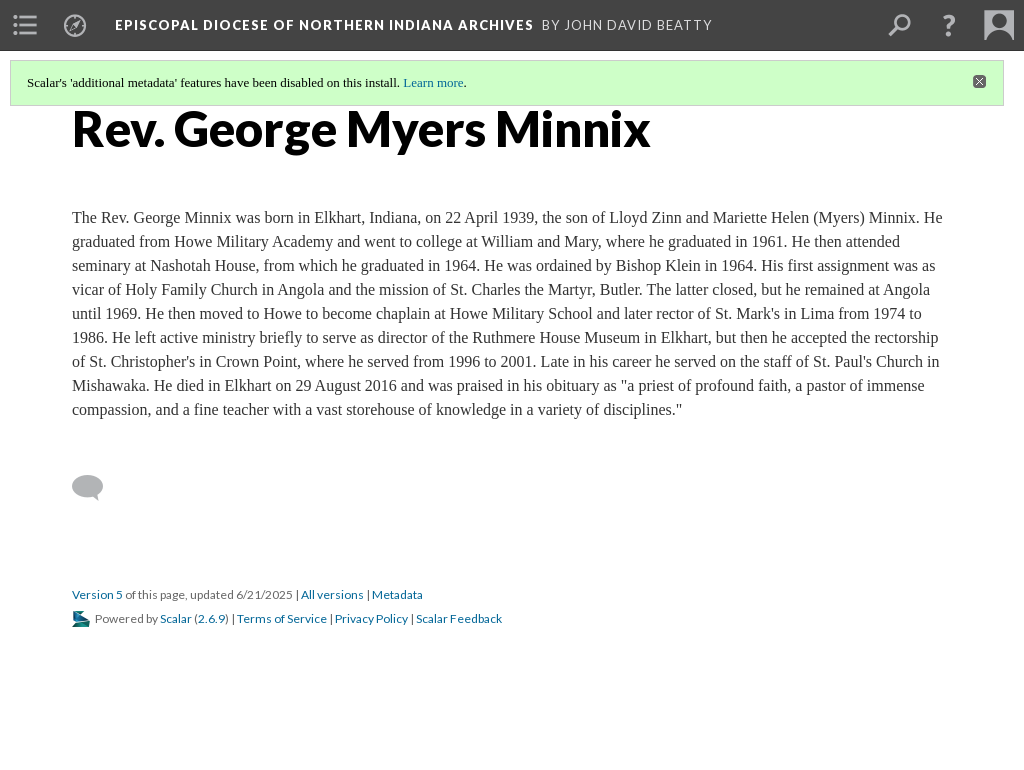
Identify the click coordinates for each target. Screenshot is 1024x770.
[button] (949, 25)
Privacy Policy (371, 618)
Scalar (176, 618)
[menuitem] (25, 25)
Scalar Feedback (459, 618)
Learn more (433, 82)
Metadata (397, 594)
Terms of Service (282, 618)
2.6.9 (211, 618)
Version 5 (97, 594)
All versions (332, 594)
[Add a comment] (96, 488)
